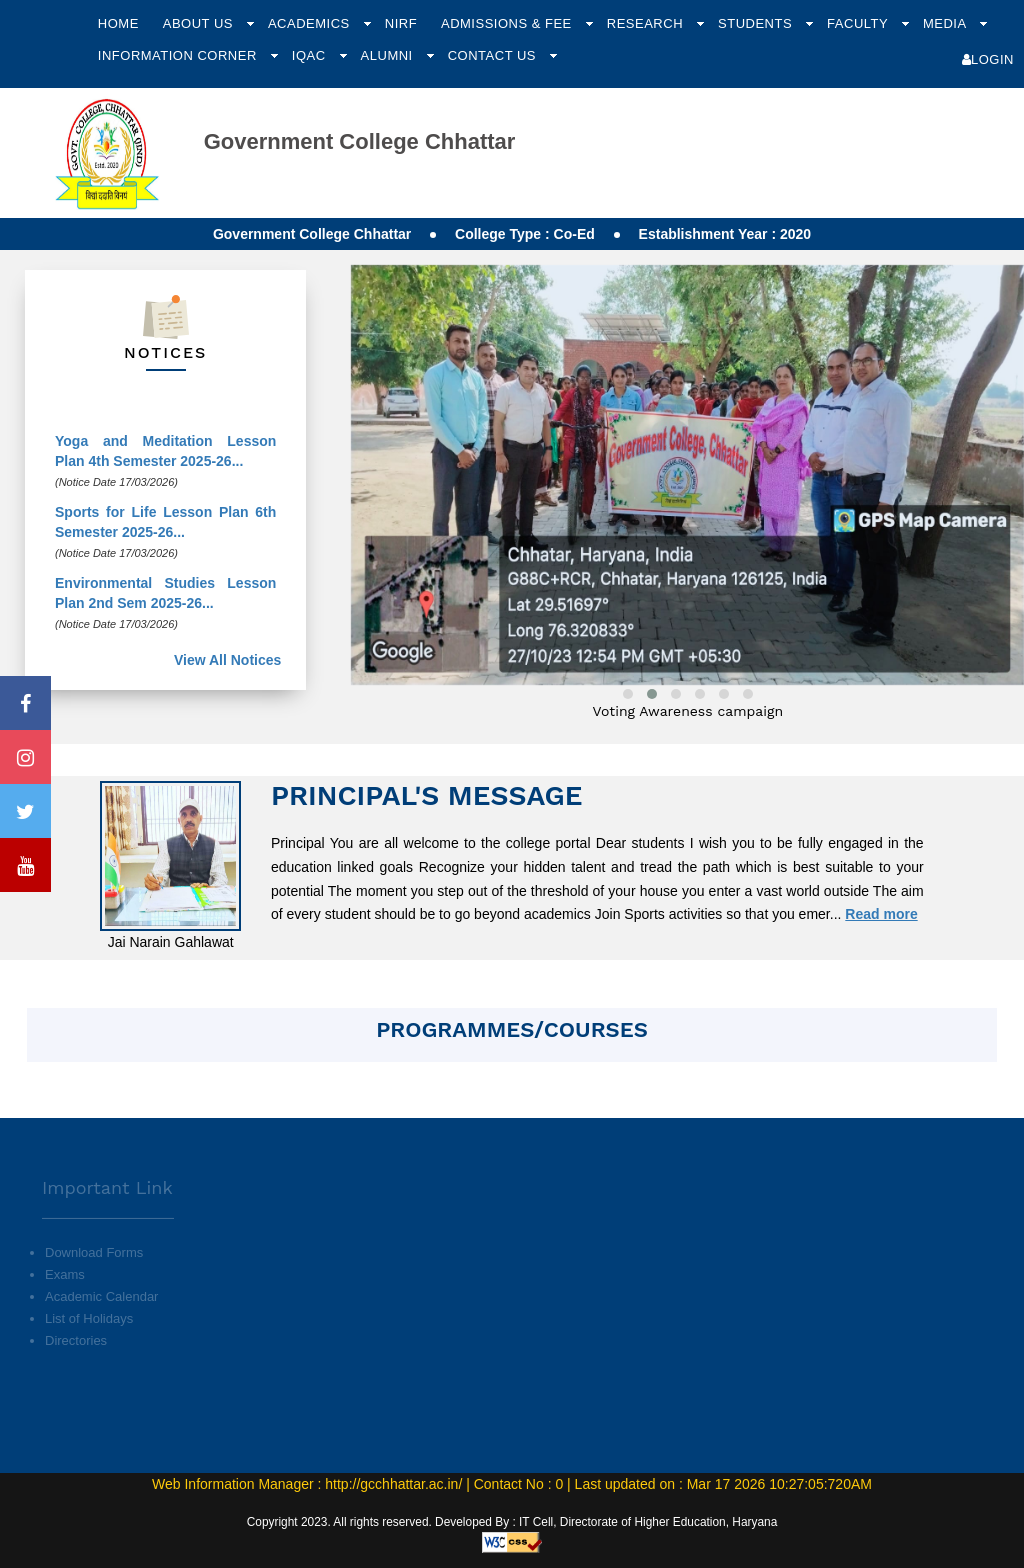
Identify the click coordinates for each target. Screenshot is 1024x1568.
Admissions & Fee (508, 23)
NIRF (401, 23)
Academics (311, 23)
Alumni (389, 55)
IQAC (311, 55)
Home (118, 23)
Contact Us (494, 55)
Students (757, 23)
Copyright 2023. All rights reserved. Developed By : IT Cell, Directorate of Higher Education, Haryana (512, 1522)
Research (647, 23)
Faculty (859, 23)
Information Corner (179, 55)
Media (946, 23)
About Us (200, 23)
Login (988, 59)
